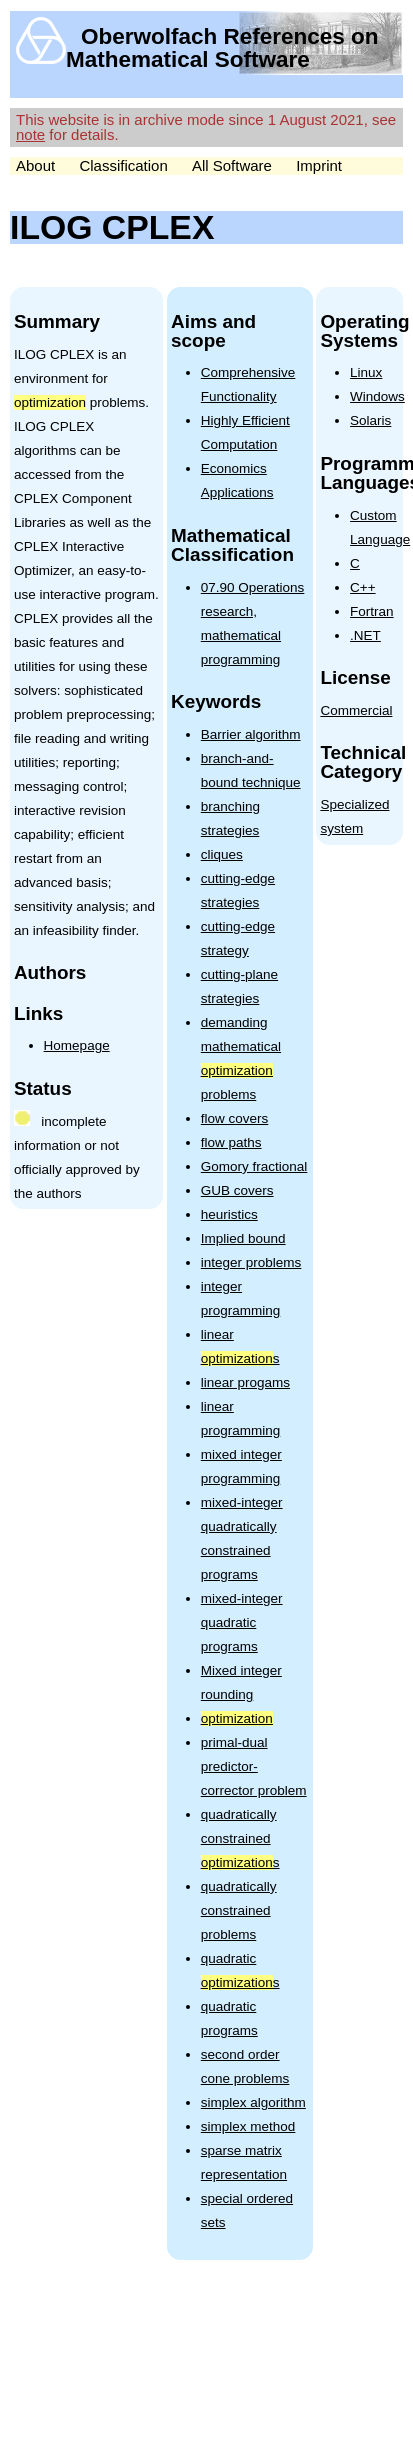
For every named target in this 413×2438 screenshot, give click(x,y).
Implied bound (243, 1238)
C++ (363, 587)
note (30, 134)
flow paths (231, 1142)
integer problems (251, 1262)
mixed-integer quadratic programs (242, 1622)
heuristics (229, 1214)
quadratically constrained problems (239, 1910)
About (35, 165)
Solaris (370, 420)
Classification (123, 165)
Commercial (356, 710)
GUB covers (237, 1190)
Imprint (319, 165)
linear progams (245, 1382)
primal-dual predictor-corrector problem (254, 1766)
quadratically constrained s (240, 1838)
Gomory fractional (254, 1166)
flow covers (235, 1118)
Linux (366, 372)
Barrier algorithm (251, 734)
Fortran (372, 611)
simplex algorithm (253, 2102)
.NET (365, 635)
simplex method (248, 2126)
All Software (232, 165)
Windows (377, 396)
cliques (222, 854)
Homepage (77, 1045)
